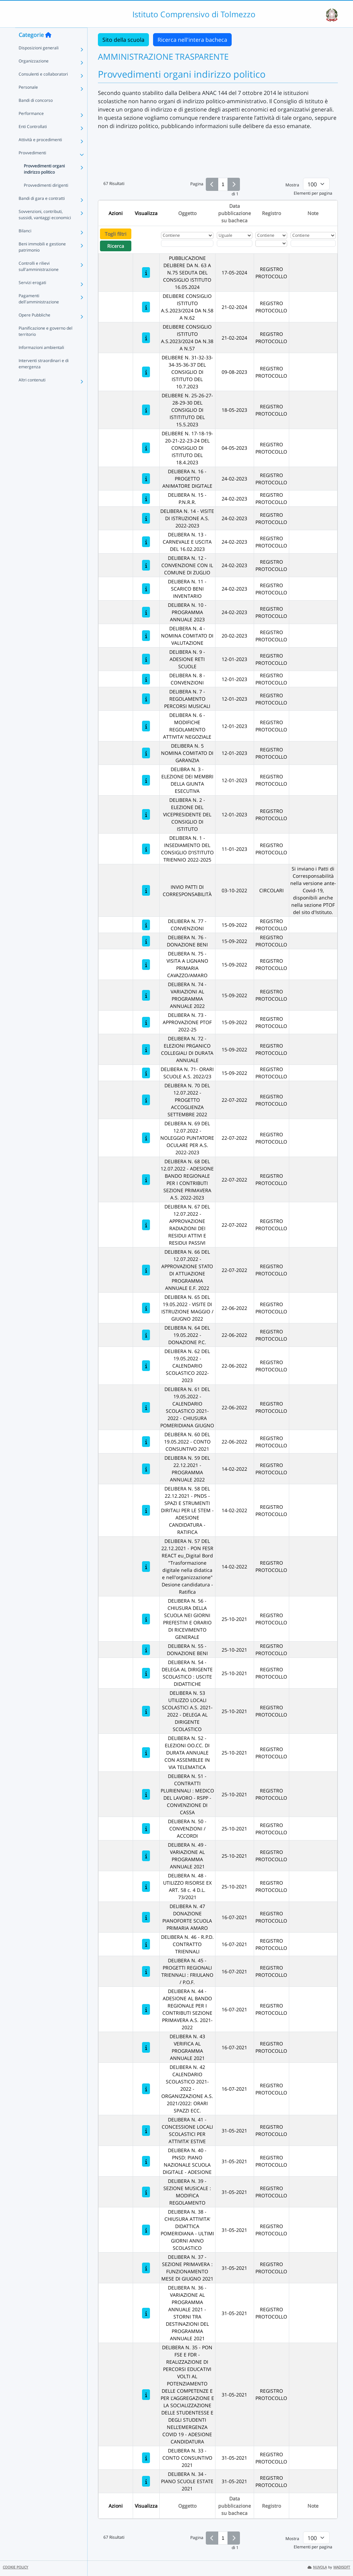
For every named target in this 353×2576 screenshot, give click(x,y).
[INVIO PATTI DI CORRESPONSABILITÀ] (146, 890)
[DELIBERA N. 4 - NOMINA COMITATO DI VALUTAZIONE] (146, 635)
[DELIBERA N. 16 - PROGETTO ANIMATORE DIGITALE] (146, 478)
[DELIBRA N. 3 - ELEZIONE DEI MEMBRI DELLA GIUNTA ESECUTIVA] (146, 780)
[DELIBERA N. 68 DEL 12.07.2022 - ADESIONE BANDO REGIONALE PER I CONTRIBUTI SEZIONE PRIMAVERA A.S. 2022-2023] (146, 1179)
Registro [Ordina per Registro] (271, 213)
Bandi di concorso (36, 114)
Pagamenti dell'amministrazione (39, 313)
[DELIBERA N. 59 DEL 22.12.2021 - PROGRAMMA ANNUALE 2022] (146, 1469)
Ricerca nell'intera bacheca (192, 39)
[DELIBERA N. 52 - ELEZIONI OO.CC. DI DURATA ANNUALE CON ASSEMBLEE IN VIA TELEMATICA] (146, 1752)
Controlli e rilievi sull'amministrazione (39, 280)
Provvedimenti (32, 166)
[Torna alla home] (48, 48)
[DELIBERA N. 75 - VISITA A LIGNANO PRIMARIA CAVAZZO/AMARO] (146, 964)
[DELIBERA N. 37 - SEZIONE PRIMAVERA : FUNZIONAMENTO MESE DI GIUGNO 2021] (146, 2268)
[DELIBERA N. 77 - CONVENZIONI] (146, 925)
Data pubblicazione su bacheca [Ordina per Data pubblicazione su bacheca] (234, 213)
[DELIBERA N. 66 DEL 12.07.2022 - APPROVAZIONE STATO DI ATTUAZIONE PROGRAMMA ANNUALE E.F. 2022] (146, 1270)
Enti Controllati (33, 140)
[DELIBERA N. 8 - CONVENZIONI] (146, 679)
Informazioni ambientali (41, 361)
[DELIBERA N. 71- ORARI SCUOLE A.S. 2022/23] (146, 1073)
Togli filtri (116, 234)
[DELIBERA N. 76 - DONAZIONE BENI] (146, 941)
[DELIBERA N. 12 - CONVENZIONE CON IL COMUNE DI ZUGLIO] (146, 565)
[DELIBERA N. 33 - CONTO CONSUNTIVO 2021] (146, 2457)
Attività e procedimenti (40, 153)
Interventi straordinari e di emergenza (44, 377)
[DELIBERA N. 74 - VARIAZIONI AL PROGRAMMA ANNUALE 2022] (146, 995)
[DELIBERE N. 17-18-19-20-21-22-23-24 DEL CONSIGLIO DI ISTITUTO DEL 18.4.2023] (146, 448)
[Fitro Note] (313, 243)
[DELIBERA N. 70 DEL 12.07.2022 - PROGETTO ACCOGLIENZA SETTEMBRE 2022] (146, 1100)
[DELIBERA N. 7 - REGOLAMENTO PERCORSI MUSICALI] (146, 698)
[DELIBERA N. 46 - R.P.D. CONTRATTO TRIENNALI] (146, 1944)
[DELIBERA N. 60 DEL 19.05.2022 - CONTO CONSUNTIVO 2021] (146, 1441)
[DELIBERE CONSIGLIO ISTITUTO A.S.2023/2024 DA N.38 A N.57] (146, 337)
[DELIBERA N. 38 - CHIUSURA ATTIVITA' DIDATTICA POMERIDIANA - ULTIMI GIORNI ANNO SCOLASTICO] (146, 2230)
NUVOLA (317, 2567)
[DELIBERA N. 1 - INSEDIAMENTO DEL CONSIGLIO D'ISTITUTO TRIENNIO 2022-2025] (146, 849)
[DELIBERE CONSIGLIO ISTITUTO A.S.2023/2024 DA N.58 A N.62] (146, 307)
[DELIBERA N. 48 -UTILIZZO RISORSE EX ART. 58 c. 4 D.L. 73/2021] (146, 1886)
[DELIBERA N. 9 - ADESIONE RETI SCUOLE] (146, 659)
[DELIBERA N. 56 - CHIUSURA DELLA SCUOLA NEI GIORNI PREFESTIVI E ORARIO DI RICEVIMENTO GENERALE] (146, 1619)
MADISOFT (341, 2567)
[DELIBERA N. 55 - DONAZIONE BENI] (146, 1649)
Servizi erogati (32, 296)
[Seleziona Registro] (271, 243)
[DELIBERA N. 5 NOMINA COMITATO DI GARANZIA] (146, 753)
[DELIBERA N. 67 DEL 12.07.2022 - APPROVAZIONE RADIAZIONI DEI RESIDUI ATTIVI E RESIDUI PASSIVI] (146, 1224)
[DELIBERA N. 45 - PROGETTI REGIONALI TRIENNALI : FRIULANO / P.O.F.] (146, 1971)
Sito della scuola (123, 39)
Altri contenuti (32, 394)
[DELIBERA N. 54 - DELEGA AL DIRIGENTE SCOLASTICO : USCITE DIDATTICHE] (146, 1673)
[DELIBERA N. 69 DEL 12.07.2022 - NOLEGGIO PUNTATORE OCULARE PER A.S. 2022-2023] (146, 1138)
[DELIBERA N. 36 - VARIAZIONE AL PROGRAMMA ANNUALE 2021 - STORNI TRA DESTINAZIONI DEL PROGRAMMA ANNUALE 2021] (146, 2313)
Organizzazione (34, 75)
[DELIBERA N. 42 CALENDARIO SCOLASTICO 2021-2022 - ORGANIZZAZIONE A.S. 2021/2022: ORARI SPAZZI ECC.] (146, 2088)
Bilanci (25, 244)
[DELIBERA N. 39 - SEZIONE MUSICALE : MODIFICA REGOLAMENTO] (146, 2192)
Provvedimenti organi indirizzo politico (44, 183)
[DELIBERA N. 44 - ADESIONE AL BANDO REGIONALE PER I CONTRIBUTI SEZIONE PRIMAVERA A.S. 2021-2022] (146, 2009)
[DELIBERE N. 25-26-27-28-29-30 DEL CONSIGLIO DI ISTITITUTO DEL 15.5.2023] (146, 410)
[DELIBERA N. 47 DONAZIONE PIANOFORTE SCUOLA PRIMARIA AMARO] (146, 1917)
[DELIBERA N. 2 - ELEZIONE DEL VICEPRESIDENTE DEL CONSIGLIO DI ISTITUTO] (146, 814)
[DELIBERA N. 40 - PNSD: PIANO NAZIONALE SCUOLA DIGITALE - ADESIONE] (146, 2161)
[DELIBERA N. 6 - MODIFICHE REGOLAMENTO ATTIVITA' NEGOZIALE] (146, 726)
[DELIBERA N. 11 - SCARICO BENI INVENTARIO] (146, 588)
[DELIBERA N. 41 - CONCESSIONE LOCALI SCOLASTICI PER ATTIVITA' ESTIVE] (146, 2130)
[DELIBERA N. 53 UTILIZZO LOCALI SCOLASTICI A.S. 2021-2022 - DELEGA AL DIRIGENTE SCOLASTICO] (146, 1711)
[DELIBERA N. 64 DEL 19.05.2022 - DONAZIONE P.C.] (146, 1335)
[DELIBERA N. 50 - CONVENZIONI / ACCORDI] (146, 1828)
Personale (28, 101)
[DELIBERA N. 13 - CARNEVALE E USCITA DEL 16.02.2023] (146, 541)
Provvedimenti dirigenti (46, 199)
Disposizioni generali (39, 62)
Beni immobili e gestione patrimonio (42, 261)
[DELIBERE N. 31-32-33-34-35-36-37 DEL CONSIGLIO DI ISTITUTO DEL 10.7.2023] (146, 372)
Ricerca (115, 246)
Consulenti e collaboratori (43, 88)
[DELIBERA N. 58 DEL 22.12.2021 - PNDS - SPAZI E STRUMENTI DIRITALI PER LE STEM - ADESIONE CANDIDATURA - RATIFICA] (146, 1510)
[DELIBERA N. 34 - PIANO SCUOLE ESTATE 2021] (146, 2481)
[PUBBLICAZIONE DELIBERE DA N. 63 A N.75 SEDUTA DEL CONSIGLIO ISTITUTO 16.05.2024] (146, 272)
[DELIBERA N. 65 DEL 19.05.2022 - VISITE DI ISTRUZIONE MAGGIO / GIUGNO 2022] (146, 1308)
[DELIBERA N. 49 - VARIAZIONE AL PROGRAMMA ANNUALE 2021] (146, 1855)
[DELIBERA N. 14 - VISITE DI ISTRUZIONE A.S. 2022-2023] (146, 518)
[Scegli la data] (234, 243)
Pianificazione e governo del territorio (45, 345)
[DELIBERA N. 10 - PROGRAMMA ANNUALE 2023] (146, 612)
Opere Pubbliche (34, 329)
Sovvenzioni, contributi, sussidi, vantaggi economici (45, 228)
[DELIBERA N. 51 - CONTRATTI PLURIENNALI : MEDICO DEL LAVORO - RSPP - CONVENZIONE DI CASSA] (146, 1794)
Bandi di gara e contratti (42, 212)
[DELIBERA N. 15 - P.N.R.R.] (146, 498)
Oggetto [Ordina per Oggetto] (187, 213)
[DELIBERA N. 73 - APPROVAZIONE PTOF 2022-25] (146, 1022)
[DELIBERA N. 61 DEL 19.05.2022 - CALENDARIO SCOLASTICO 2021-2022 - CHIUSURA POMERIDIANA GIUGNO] (146, 1407)
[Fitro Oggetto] (187, 243)
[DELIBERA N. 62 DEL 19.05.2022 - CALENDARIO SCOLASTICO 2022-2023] (146, 1365)
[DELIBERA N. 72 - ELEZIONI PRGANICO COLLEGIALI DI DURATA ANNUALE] (146, 1049)
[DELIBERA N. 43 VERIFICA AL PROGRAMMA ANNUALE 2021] (146, 2047)
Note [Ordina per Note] (313, 213)
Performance (31, 127)
